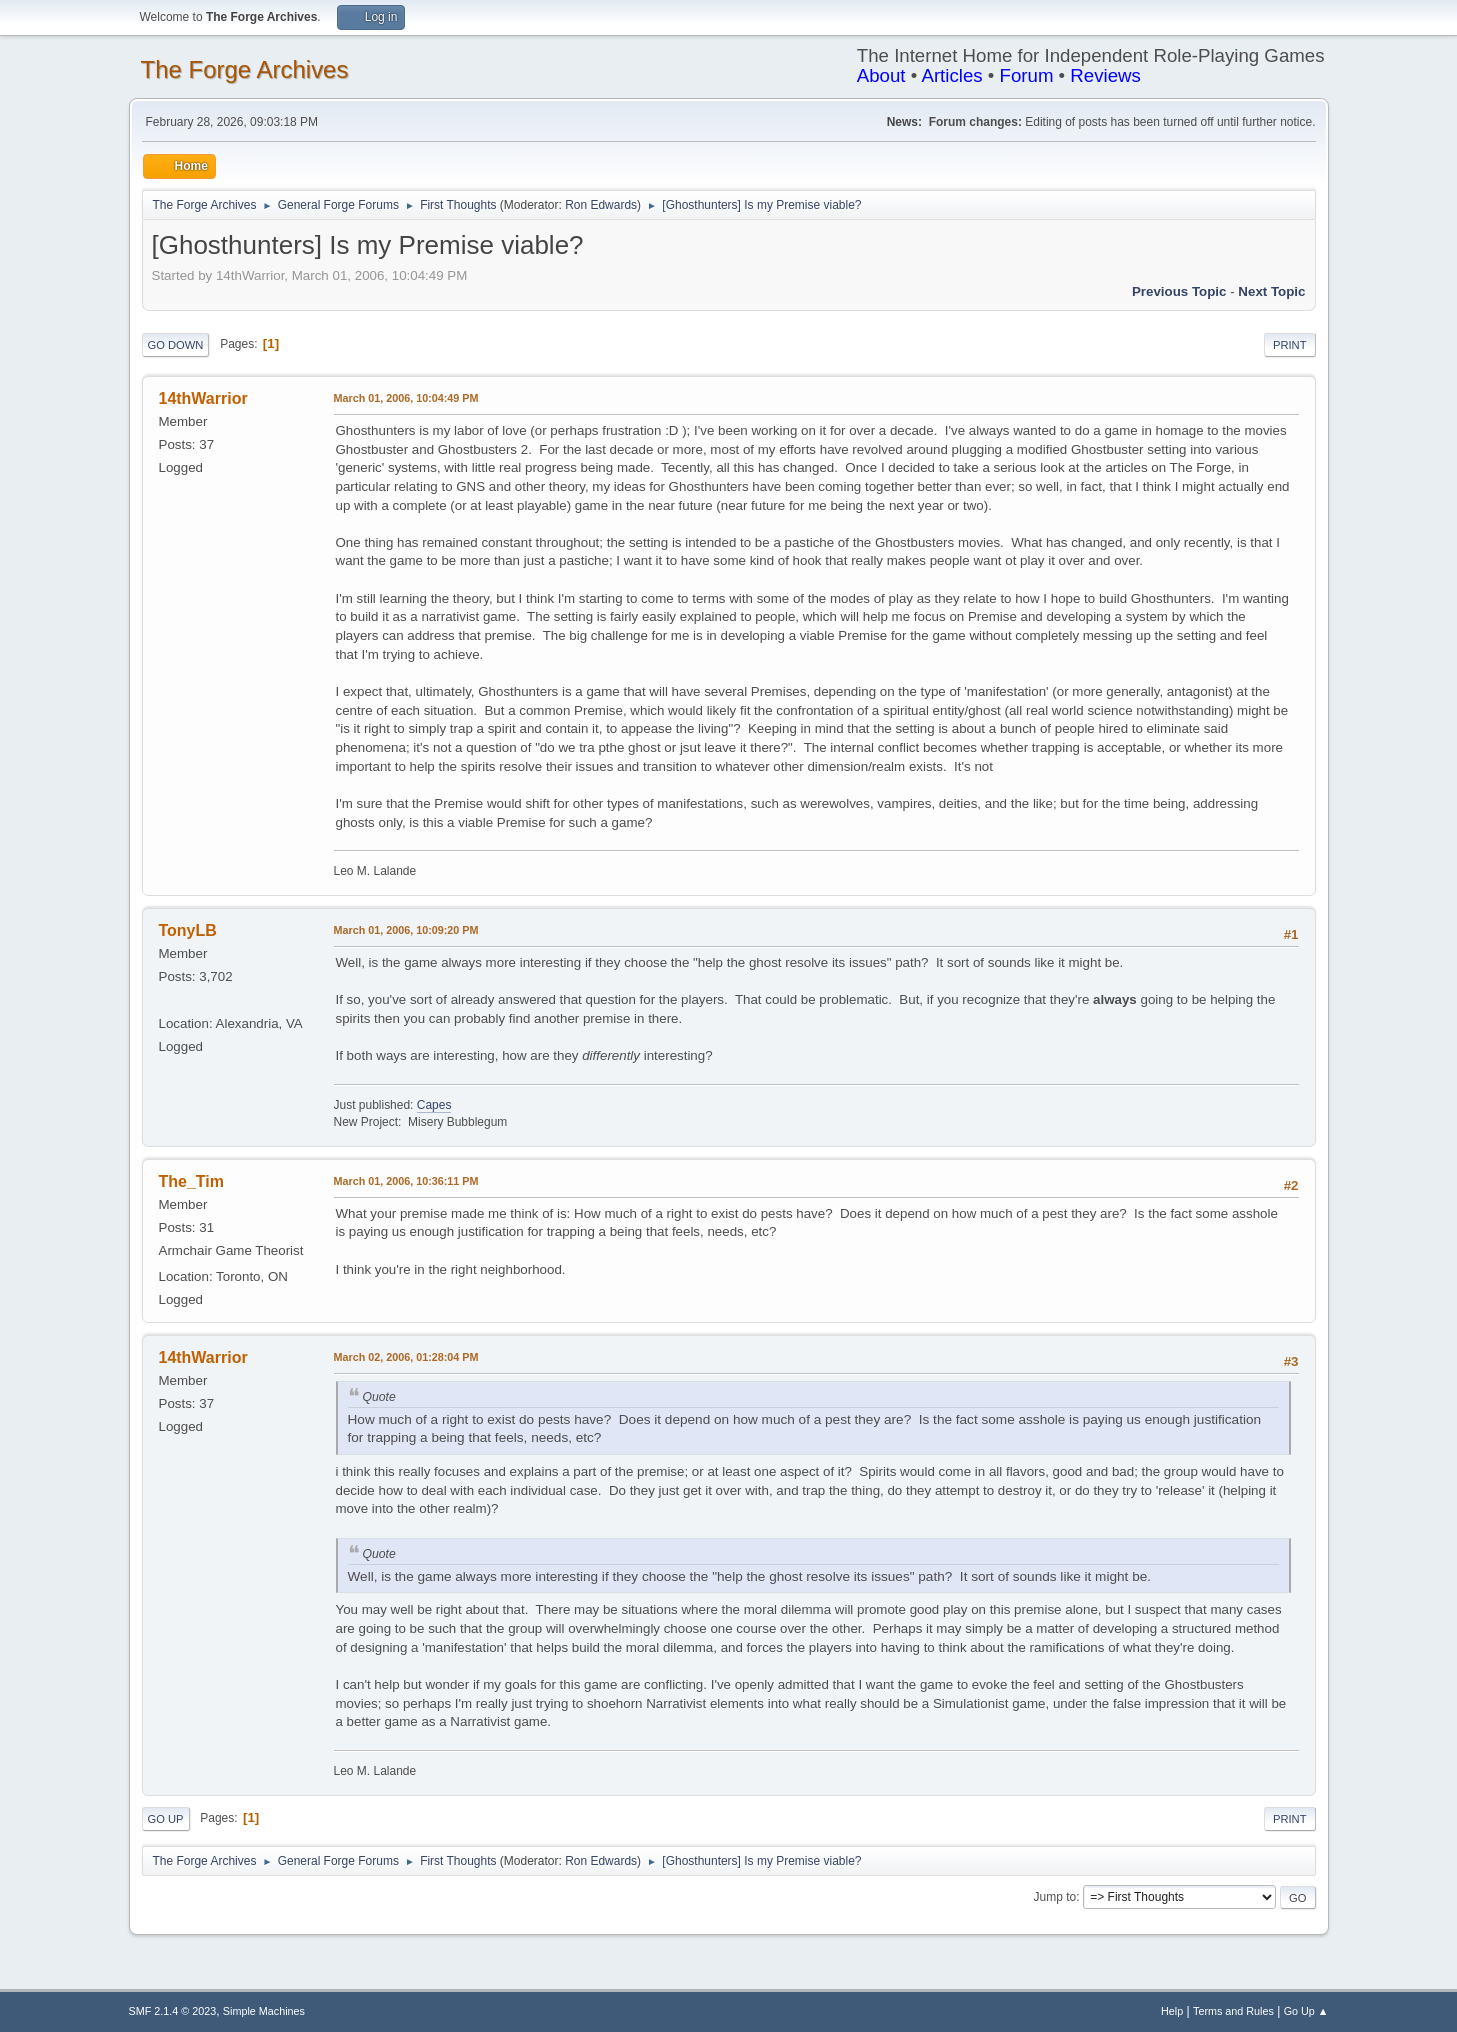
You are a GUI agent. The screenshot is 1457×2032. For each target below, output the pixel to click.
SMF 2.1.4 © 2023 (173, 2011)
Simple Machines (264, 2011)
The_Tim (191, 1181)
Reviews (1105, 75)
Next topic (1271, 291)
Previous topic (1179, 291)
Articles (951, 75)
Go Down (176, 345)
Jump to (1055, 1897)
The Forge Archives (245, 69)
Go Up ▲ (1306, 2011)
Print (1290, 345)
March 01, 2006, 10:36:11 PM (406, 1181)
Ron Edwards (601, 205)
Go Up (166, 1819)
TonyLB (188, 930)
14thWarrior (203, 398)
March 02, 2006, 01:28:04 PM (406, 1357)
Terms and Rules (1233, 2011)
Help (1172, 2011)
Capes (434, 1105)
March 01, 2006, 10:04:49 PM (406, 398)
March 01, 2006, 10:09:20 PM (406, 930)
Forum (1027, 75)
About (881, 75)
